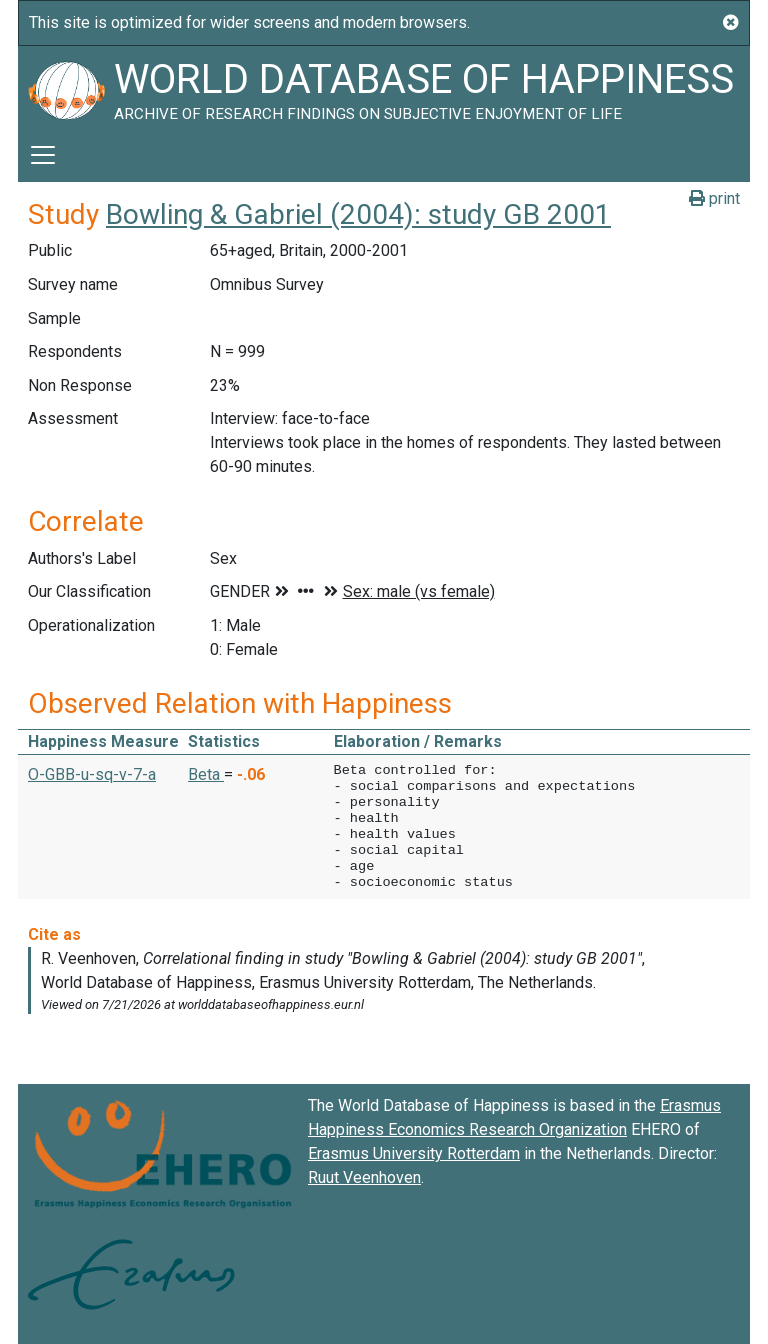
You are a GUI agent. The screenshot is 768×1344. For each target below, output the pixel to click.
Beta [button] (206, 774)
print (714, 198)
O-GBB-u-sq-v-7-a (92, 774)
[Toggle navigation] (43, 155)
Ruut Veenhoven (364, 1177)
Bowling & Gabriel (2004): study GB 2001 (358, 214)
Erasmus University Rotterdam (414, 1153)
